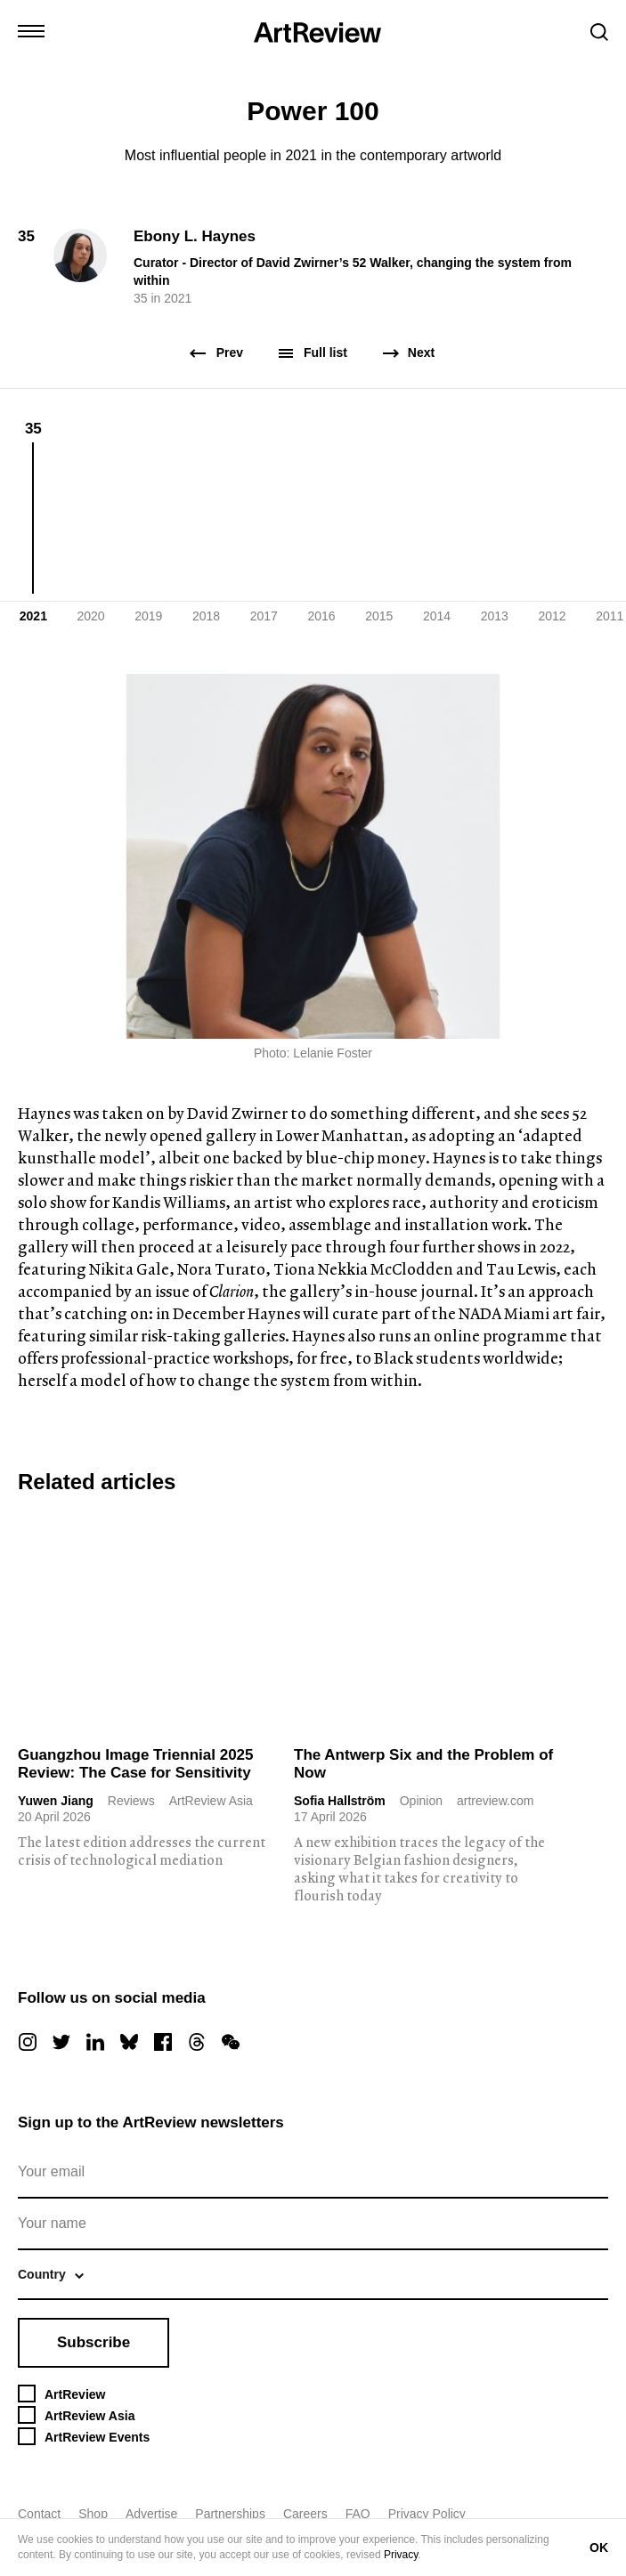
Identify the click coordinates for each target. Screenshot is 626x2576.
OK (598, 2547)
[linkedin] (95, 2042)
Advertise (151, 2514)
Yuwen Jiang (55, 1801)
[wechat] (231, 2042)
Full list (313, 352)
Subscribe (93, 2342)
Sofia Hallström (340, 1801)
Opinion (421, 1801)
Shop (93, 2514)
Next (409, 352)
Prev (217, 352)
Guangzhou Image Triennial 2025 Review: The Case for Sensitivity (136, 1763)
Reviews (131, 1801)
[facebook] (163, 2042)
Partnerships (230, 2514)
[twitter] (61, 2042)
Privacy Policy (427, 2514)
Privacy (401, 2554)
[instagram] (28, 2042)
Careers (305, 2514)
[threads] (197, 2042)
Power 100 (312, 111)
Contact (39, 2514)
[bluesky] (129, 2042)
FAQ (358, 2514)
